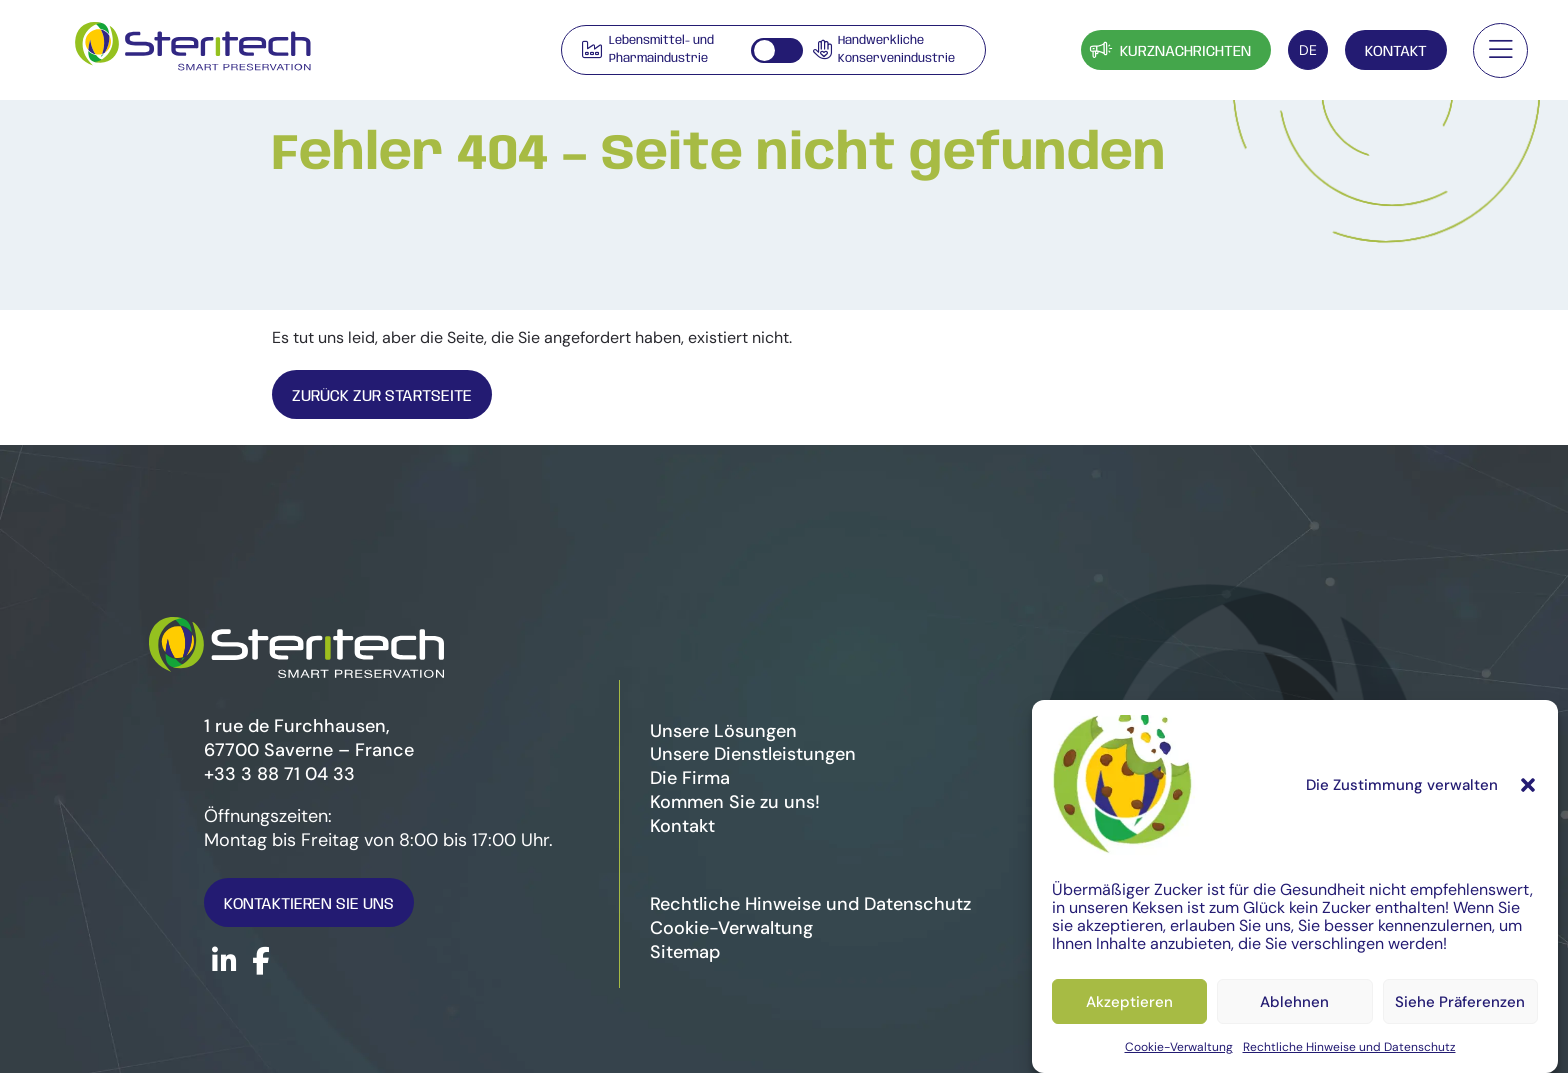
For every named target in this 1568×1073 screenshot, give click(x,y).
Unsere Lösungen (723, 731)
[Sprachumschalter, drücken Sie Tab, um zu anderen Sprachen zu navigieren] (1308, 50)
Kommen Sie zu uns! (735, 802)
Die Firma (690, 778)
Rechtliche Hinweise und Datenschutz (1349, 1047)
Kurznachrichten (1168, 49)
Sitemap (685, 952)
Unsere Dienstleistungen (753, 754)
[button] (1528, 785)
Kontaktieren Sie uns (309, 904)
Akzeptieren (1129, 1002)
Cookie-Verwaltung (1179, 1047)
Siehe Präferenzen (1460, 1002)
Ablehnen (1294, 1002)
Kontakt (1396, 52)
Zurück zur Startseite (382, 396)
